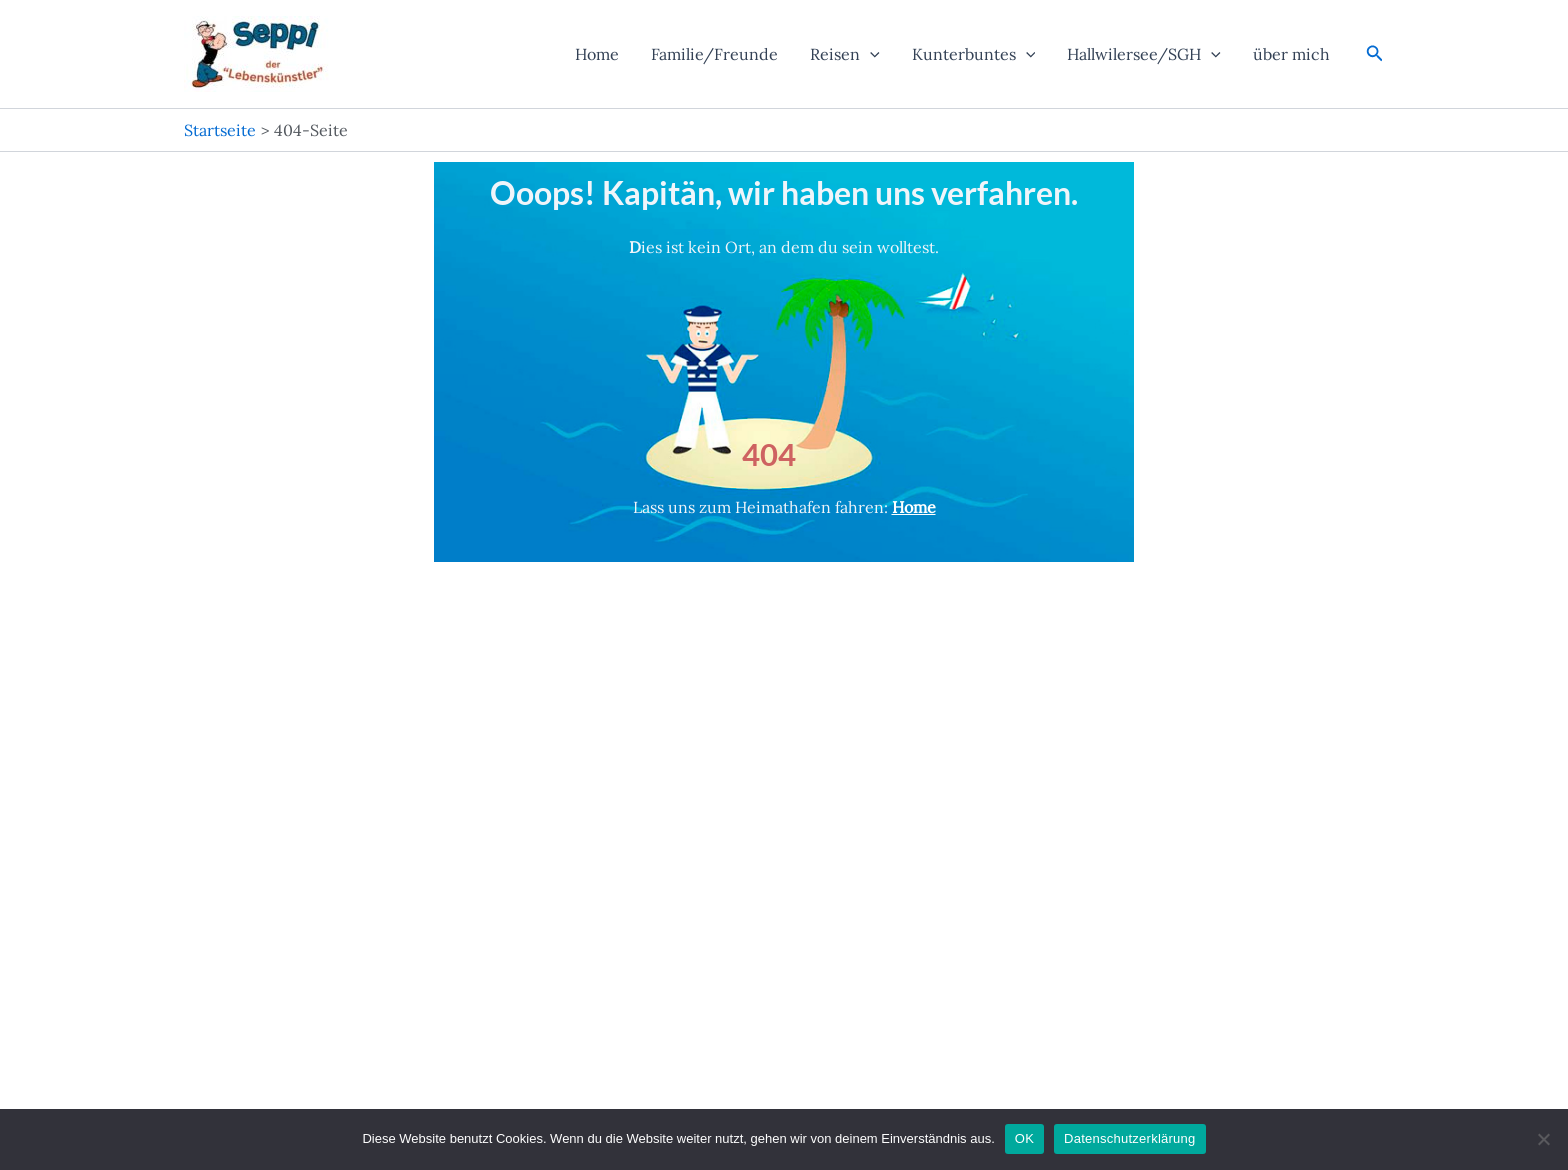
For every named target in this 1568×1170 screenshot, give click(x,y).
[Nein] (1543, 1139)
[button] (1375, 54)
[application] (870, 54)
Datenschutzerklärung (1129, 1138)
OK (1024, 1138)
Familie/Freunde (714, 54)
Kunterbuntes (974, 54)
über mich (1291, 54)
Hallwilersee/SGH (1144, 54)
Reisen (845, 54)
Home (597, 54)
